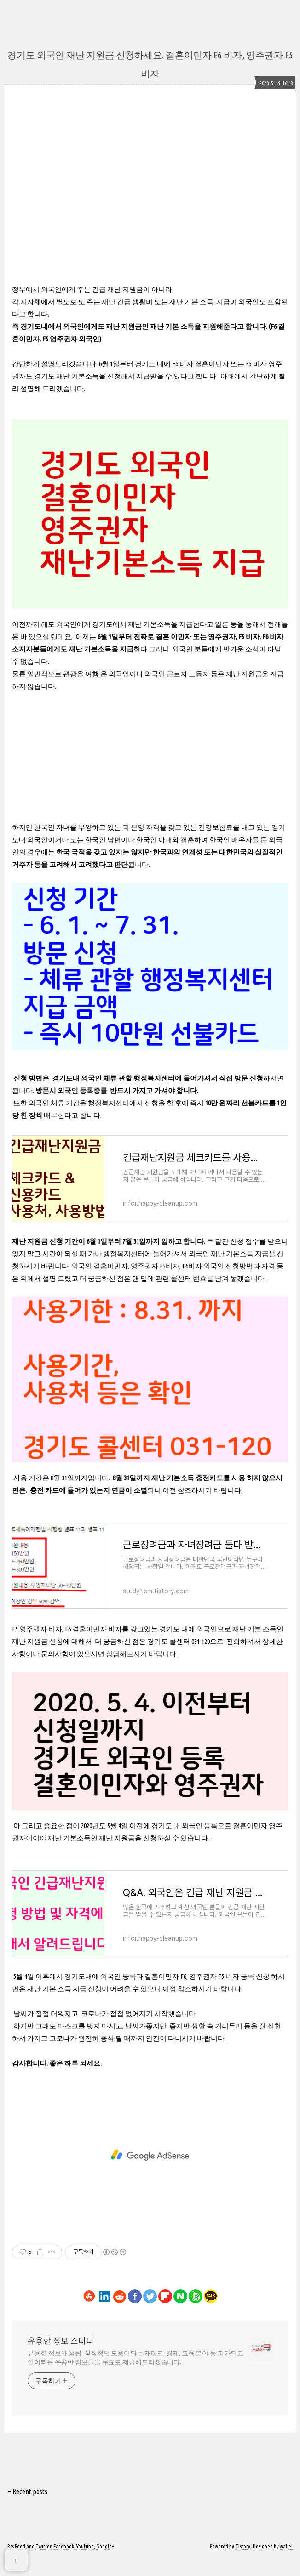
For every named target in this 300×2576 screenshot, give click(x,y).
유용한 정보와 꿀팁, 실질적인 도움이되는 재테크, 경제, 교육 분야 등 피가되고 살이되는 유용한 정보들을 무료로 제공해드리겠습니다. (135, 2375)
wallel (286, 2563)
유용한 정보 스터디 (61, 2357)
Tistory (242, 2563)
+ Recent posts (27, 2508)
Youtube (85, 2563)
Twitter (43, 2563)
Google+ (105, 2563)
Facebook (63, 2563)
